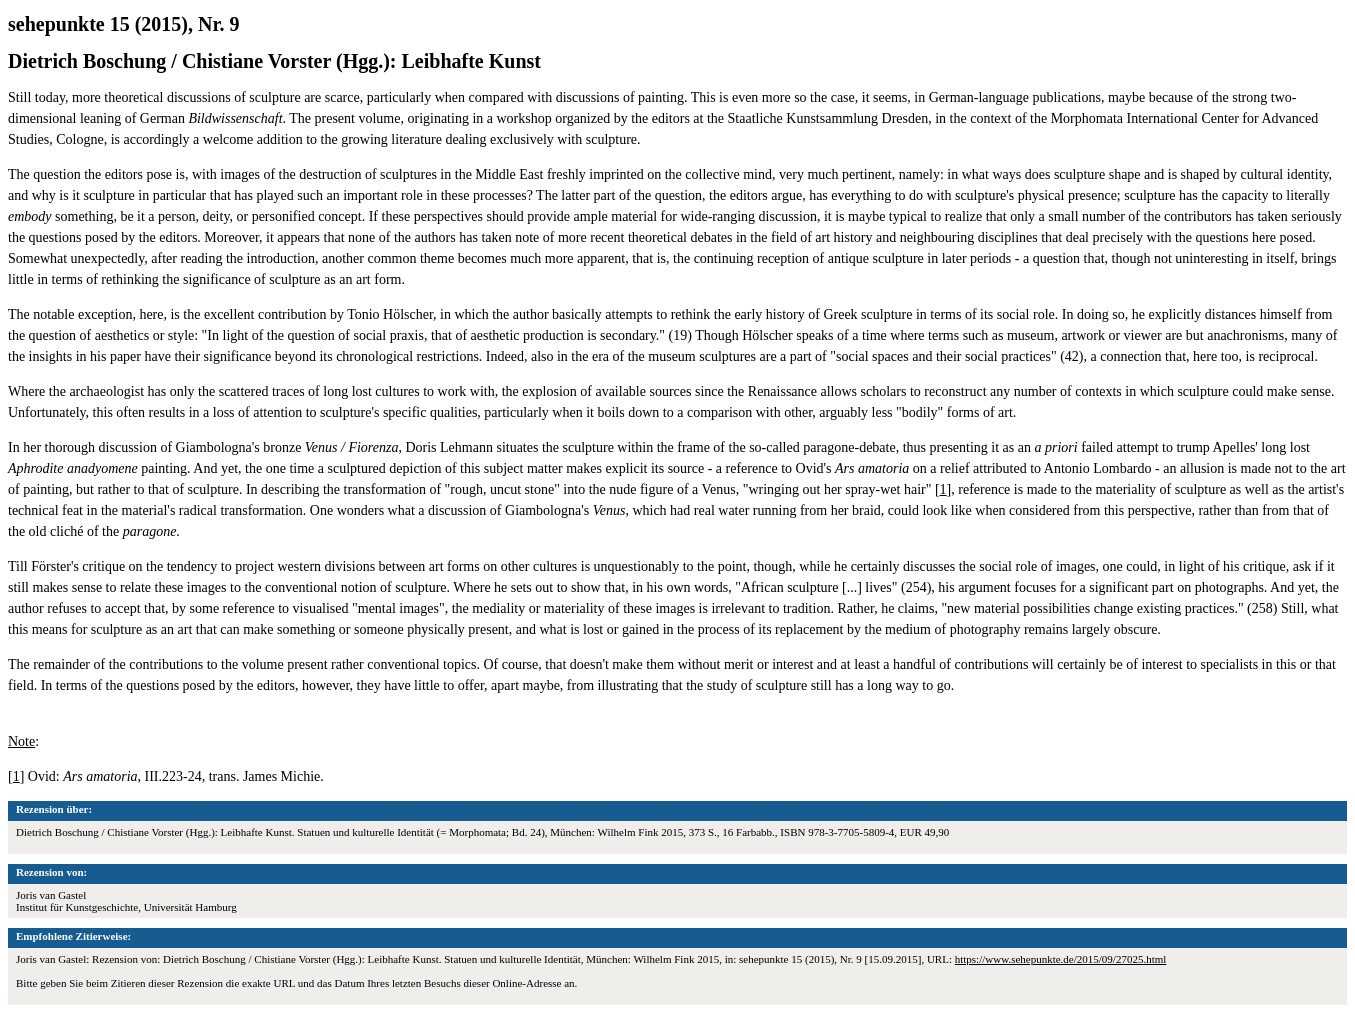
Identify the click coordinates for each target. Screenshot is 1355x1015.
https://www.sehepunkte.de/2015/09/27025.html (1061, 959)
